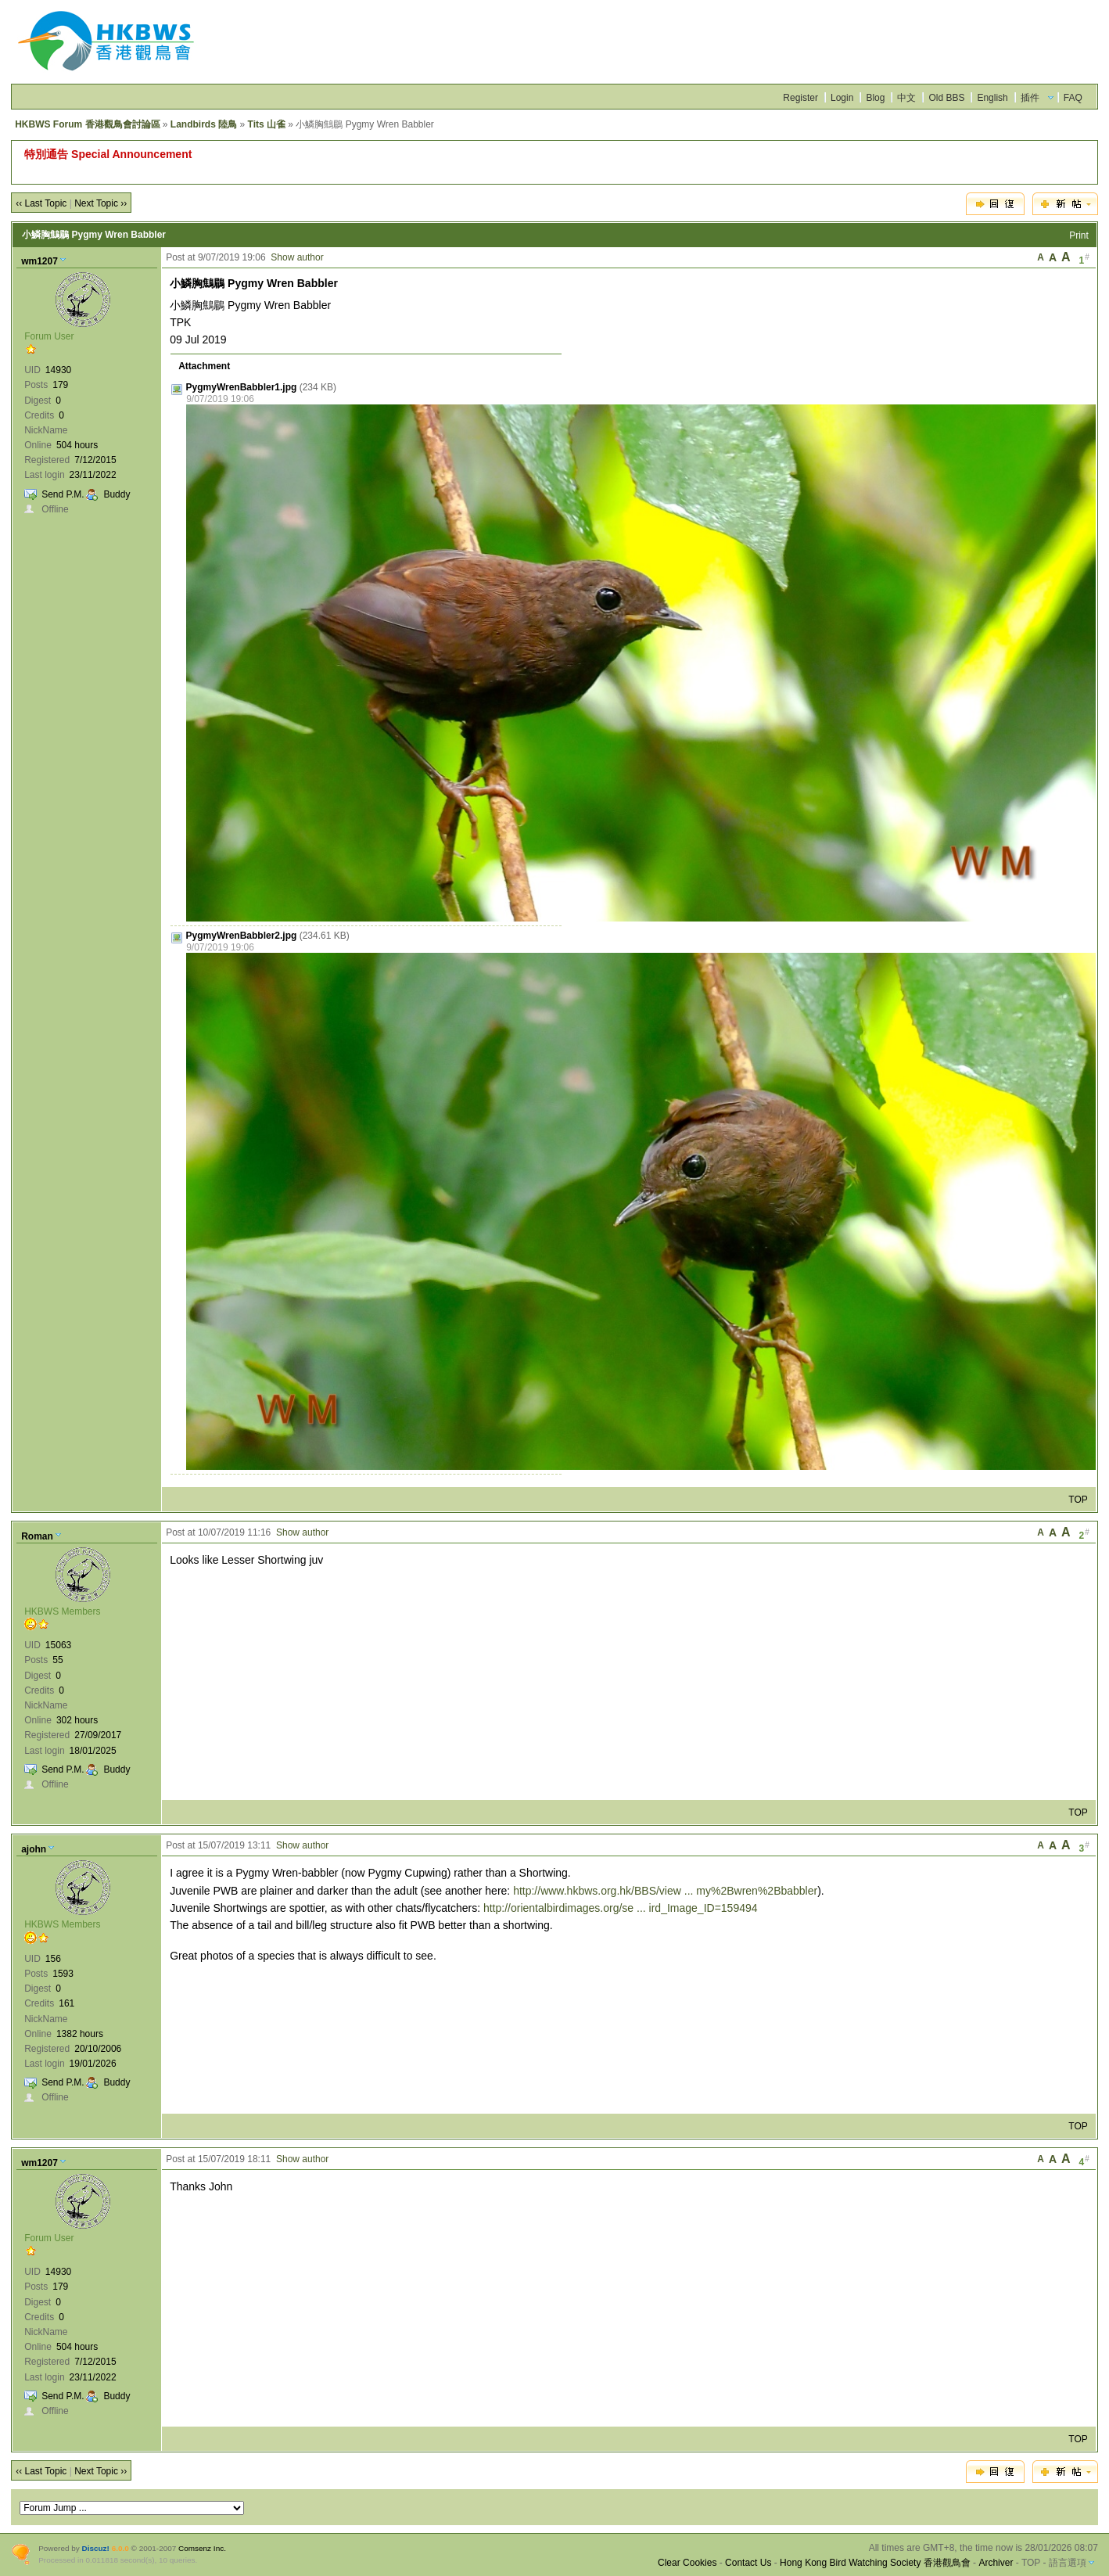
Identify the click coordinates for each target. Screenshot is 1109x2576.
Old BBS (946, 97)
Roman (37, 1536)
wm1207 (39, 261)
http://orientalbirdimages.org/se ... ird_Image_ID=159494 (620, 1908)
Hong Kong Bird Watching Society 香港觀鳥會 (875, 2562)
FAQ (1073, 97)
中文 (906, 97)
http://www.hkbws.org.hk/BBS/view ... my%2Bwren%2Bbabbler (665, 1890)
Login (842, 97)
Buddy (116, 494)
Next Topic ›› (100, 203)
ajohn (33, 1849)
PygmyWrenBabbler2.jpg (241, 935)
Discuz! (95, 2548)
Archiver (995, 2562)
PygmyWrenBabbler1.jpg (241, 387)
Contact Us (748, 2562)
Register (800, 97)
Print (1079, 235)
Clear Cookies (687, 2562)
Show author (297, 257)
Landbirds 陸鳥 (203, 124)
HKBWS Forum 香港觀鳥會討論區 (87, 124)
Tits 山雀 (266, 124)
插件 (1030, 97)
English (992, 97)
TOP (1077, 1499)
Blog (875, 97)
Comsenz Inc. (202, 2548)
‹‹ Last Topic (41, 203)
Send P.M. (62, 494)
